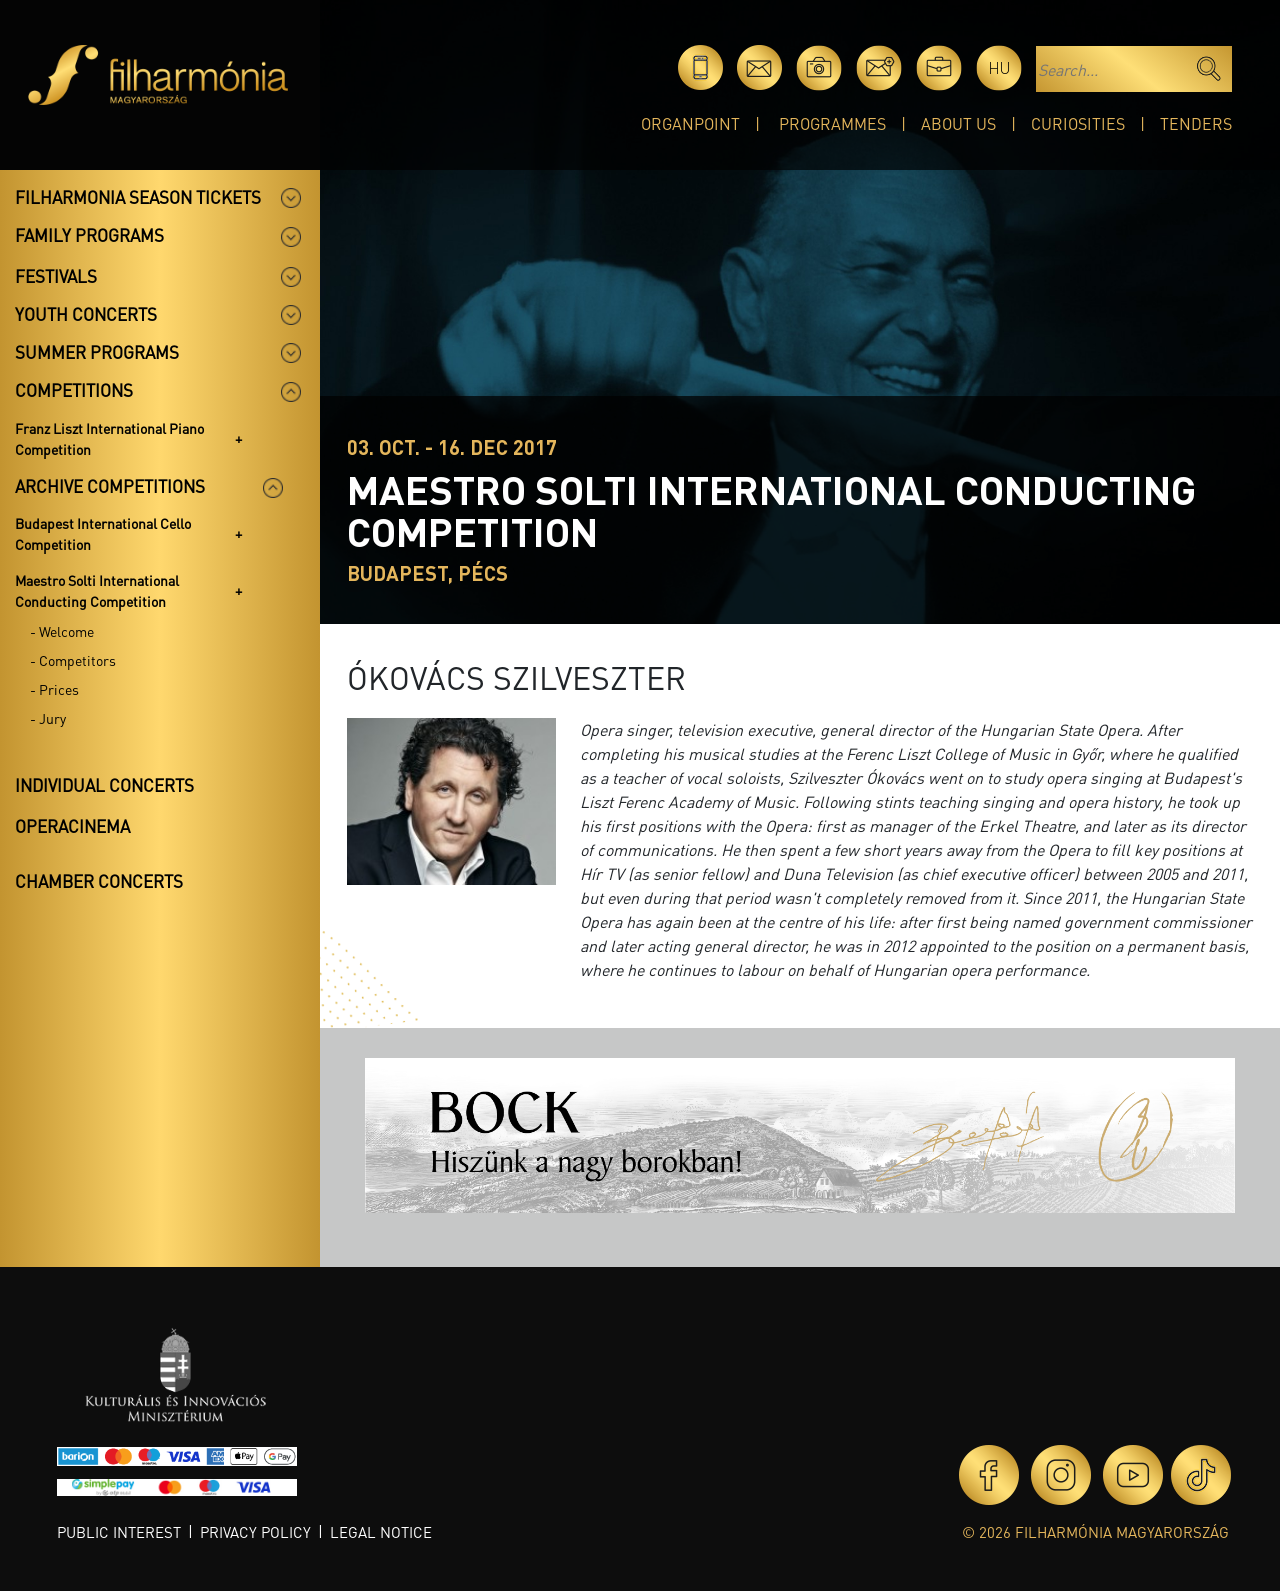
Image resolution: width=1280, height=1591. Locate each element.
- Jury (48, 718)
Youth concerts (86, 314)
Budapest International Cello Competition (103, 533)
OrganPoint (690, 123)
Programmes (832, 123)
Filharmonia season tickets (138, 197)
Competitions (74, 390)
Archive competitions (110, 486)
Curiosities (1078, 123)
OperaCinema (72, 826)
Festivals (56, 276)
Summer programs (97, 352)
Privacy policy (255, 1532)
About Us (958, 123)
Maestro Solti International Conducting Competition (97, 590)
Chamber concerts (99, 881)
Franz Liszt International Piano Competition (109, 438)
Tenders (1196, 123)
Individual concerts (104, 785)
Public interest (119, 1532)
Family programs (89, 235)
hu (999, 67)
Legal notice (381, 1532)
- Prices (54, 689)
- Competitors (73, 660)
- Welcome (62, 631)
